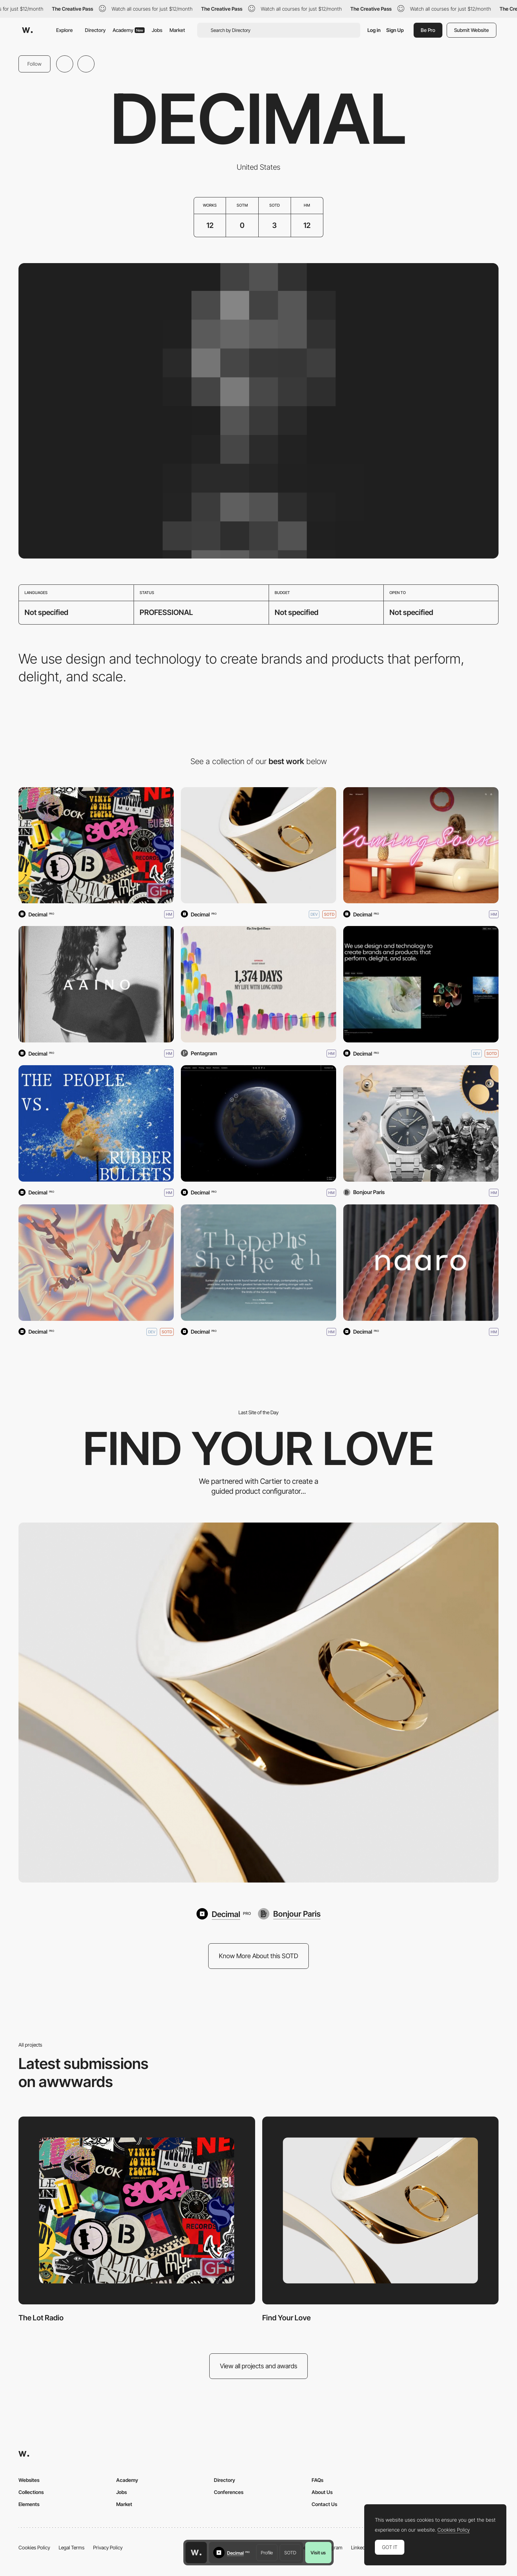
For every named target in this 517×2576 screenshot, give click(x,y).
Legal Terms (72, 2547)
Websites (28, 2480)
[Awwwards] (27, 30)
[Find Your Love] (258, 845)
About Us (322, 2492)
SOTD (290, 2552)
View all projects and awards (258, 2366)
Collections (31, 2492)
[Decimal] (421, 984)
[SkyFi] (258, 1123)
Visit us (318, 2552)
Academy (129, 30)
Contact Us (324, 2504)
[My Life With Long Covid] (258, 984)
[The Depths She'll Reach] (258, 1262)
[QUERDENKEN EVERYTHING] (96, 1262)
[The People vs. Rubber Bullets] (96, 1123)
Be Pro (428, 30)
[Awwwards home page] (196, 2552)
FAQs (317, 2480)
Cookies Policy (34, 2547)
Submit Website (471, 30)
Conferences (228, 2492)
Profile (267, 2552)
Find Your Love (286, 2317)
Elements (28, 2504)
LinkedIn (360, 2547)
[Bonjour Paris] (289, 1913)
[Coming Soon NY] (421, 845)
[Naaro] (421, 1262)
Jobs (157, 30)
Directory (95, 30)
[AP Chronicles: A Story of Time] (421, 1123)
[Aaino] (96, 984)
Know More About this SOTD (258, 1956)
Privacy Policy (108, 2547)
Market (177, 30)
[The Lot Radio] (96, 845)
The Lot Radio (41, 2317)
